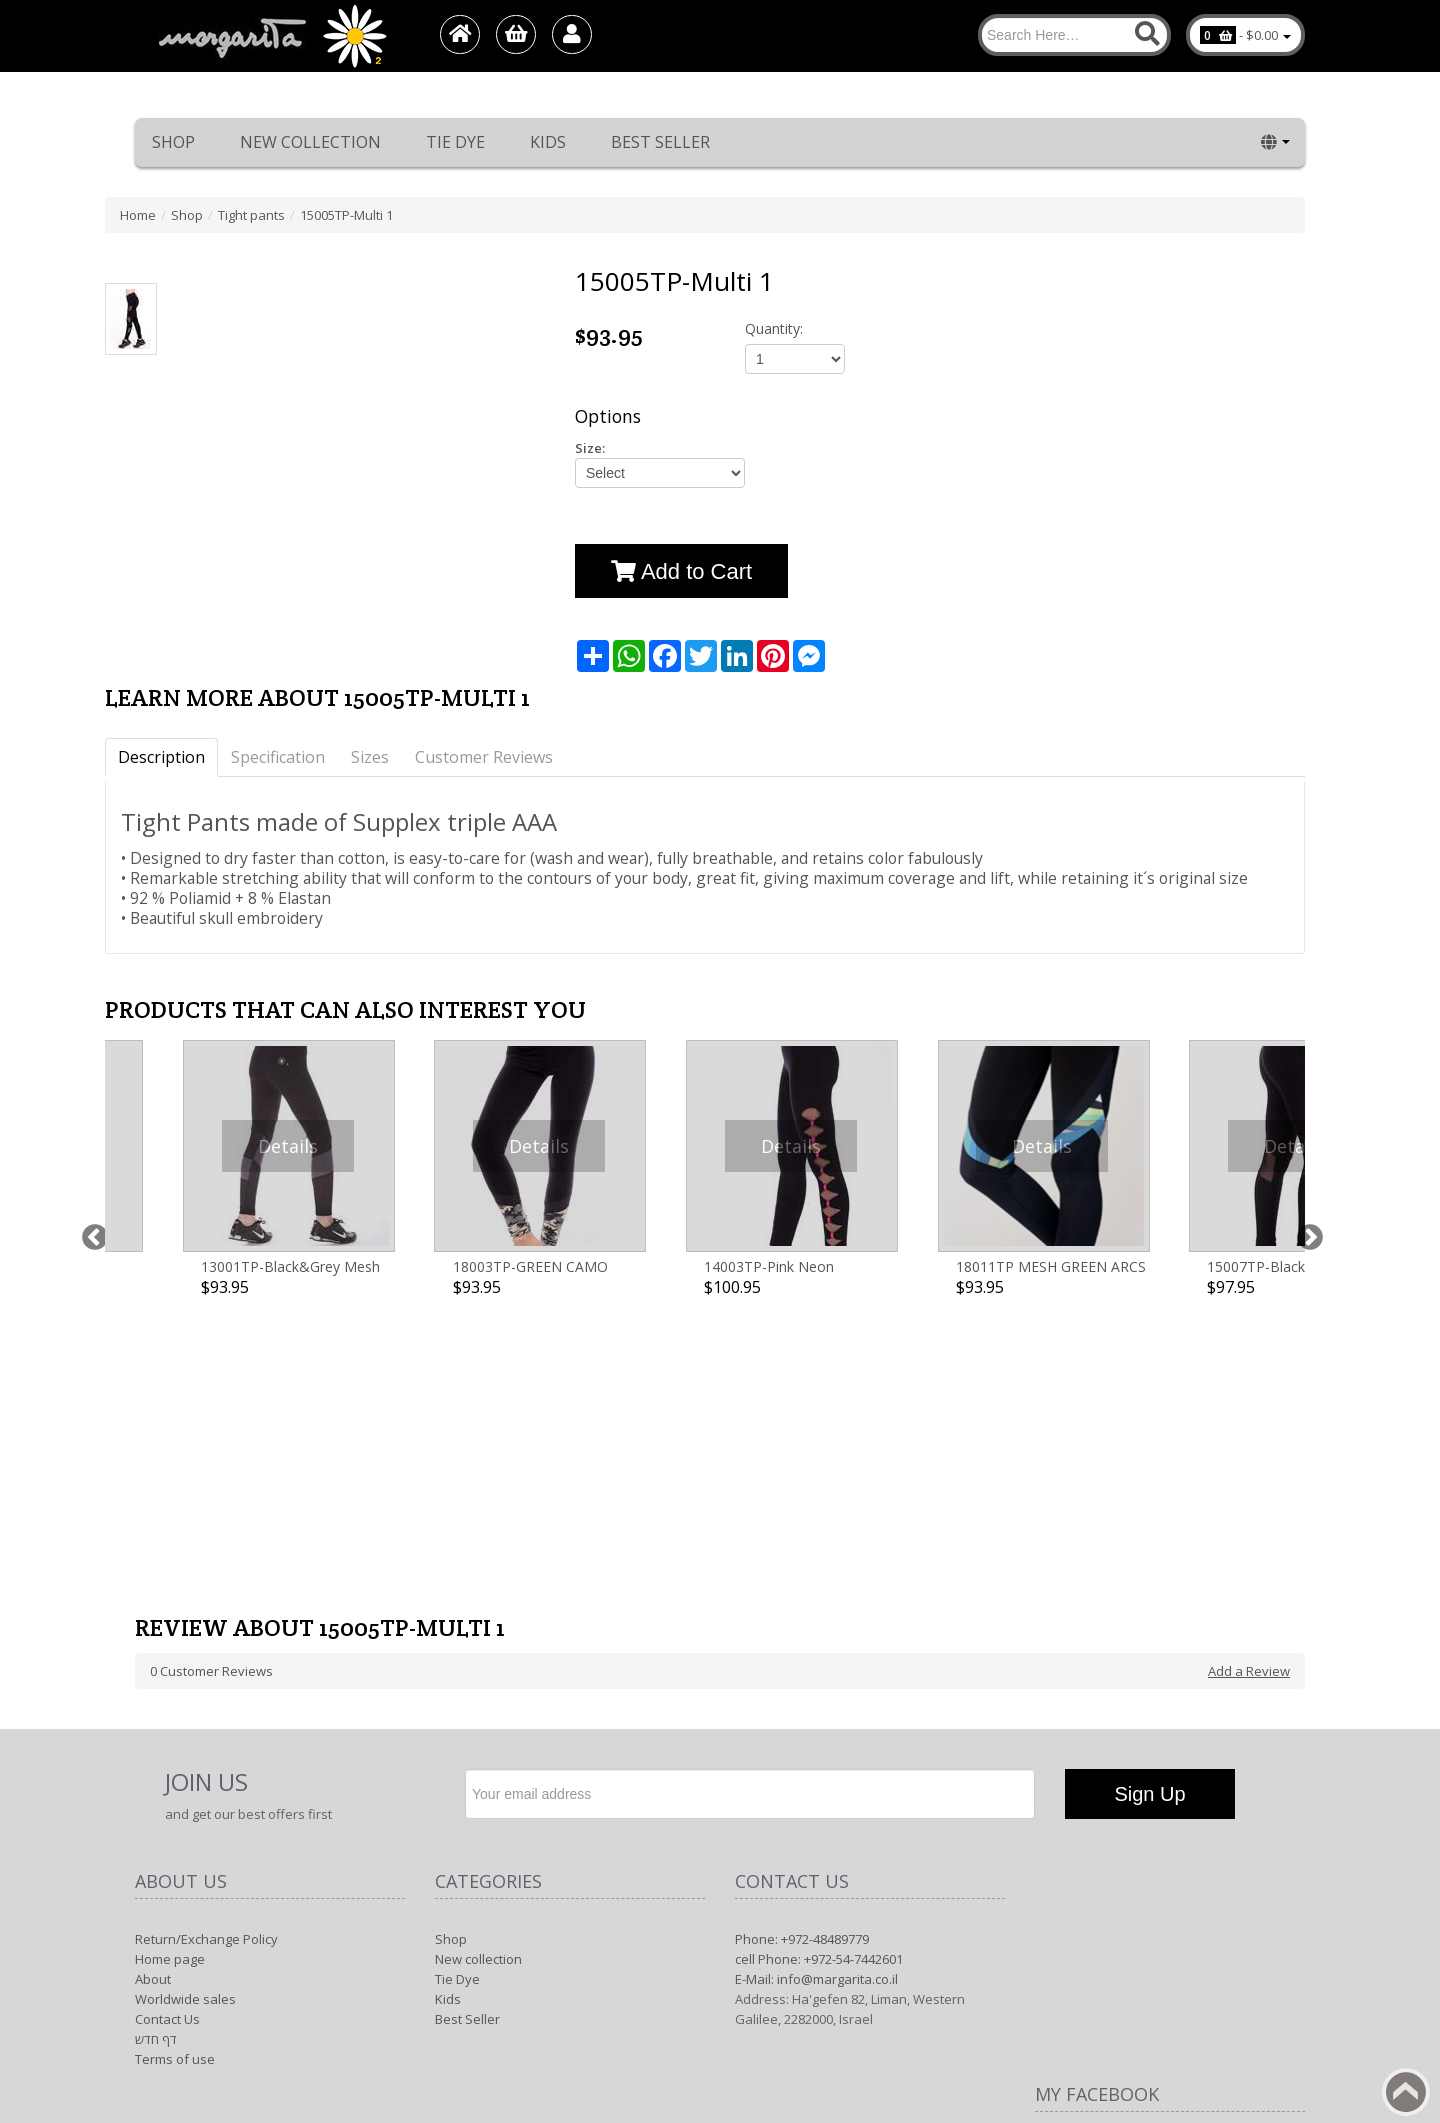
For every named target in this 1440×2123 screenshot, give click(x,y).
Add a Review (1249, 1411)
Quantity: (774, 328)
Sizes (370, 757)
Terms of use (175, 1799)
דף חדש (156, 1779)
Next (1305, 1142)
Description (161, 757)
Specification (278, 757)
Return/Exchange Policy (206, 1679)
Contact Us (167, 1759)
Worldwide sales (185, 1739)
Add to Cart (681, 571)
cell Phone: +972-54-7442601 (819, 1699)
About (153, 1719)
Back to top (1406, 2092)
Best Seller (660, 142)
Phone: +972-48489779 (802, 1679)
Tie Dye (455, 142)
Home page (170, 1699)
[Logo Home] (271, 36)
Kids (548, 142)
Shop (173, 142)
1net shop (1245, 1980)
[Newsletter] (750, 1534)
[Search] (1074, 35)
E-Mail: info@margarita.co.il (816, 1719)
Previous (90, 1142)
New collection (310, 142)
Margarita (1123, 1980)
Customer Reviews (484, 757)
